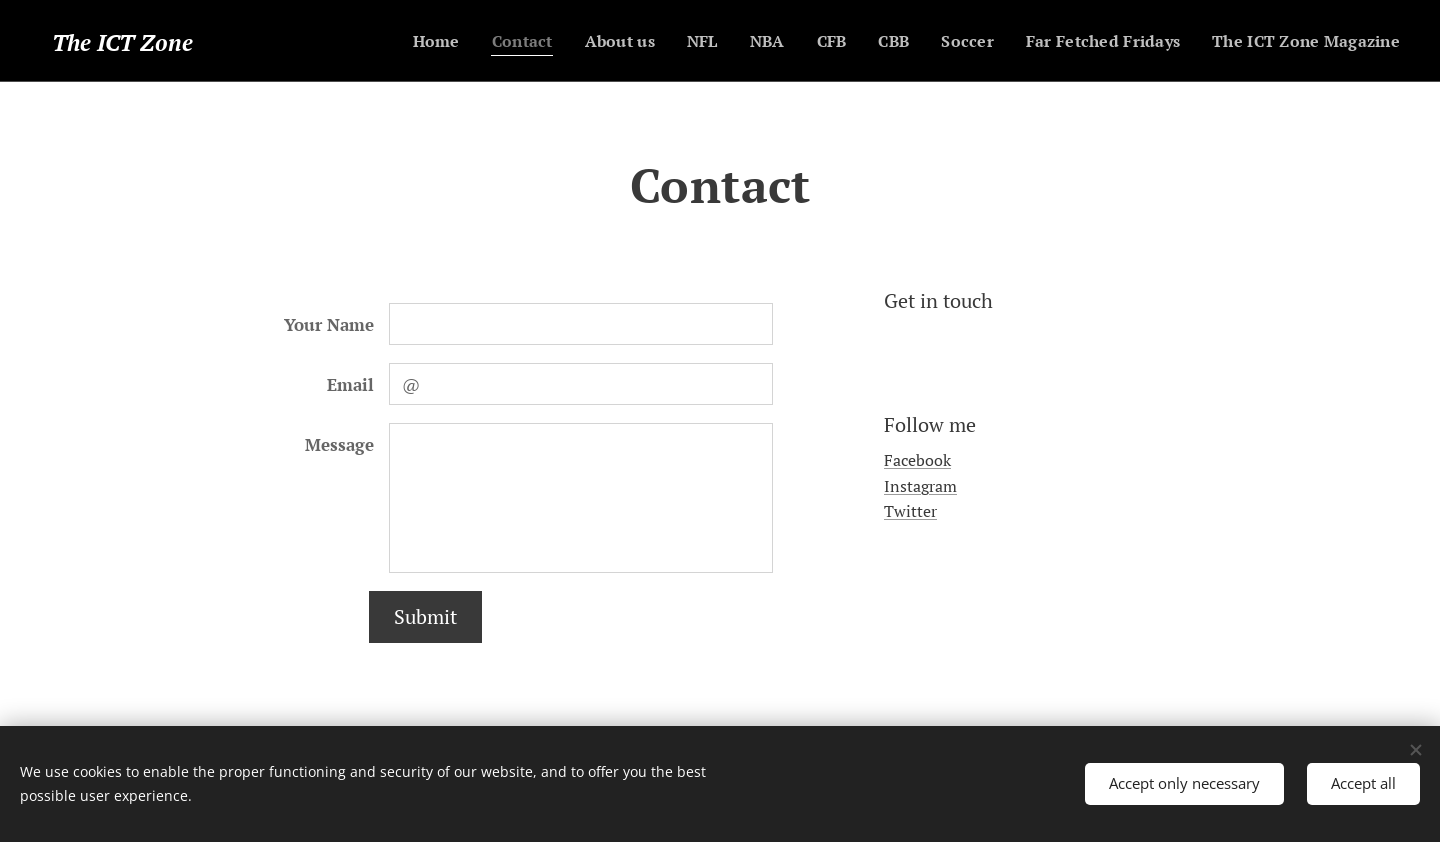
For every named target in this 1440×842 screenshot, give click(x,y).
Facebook (917, 461)
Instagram (920, 486)
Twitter (910, 512)
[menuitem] (402, 41)
